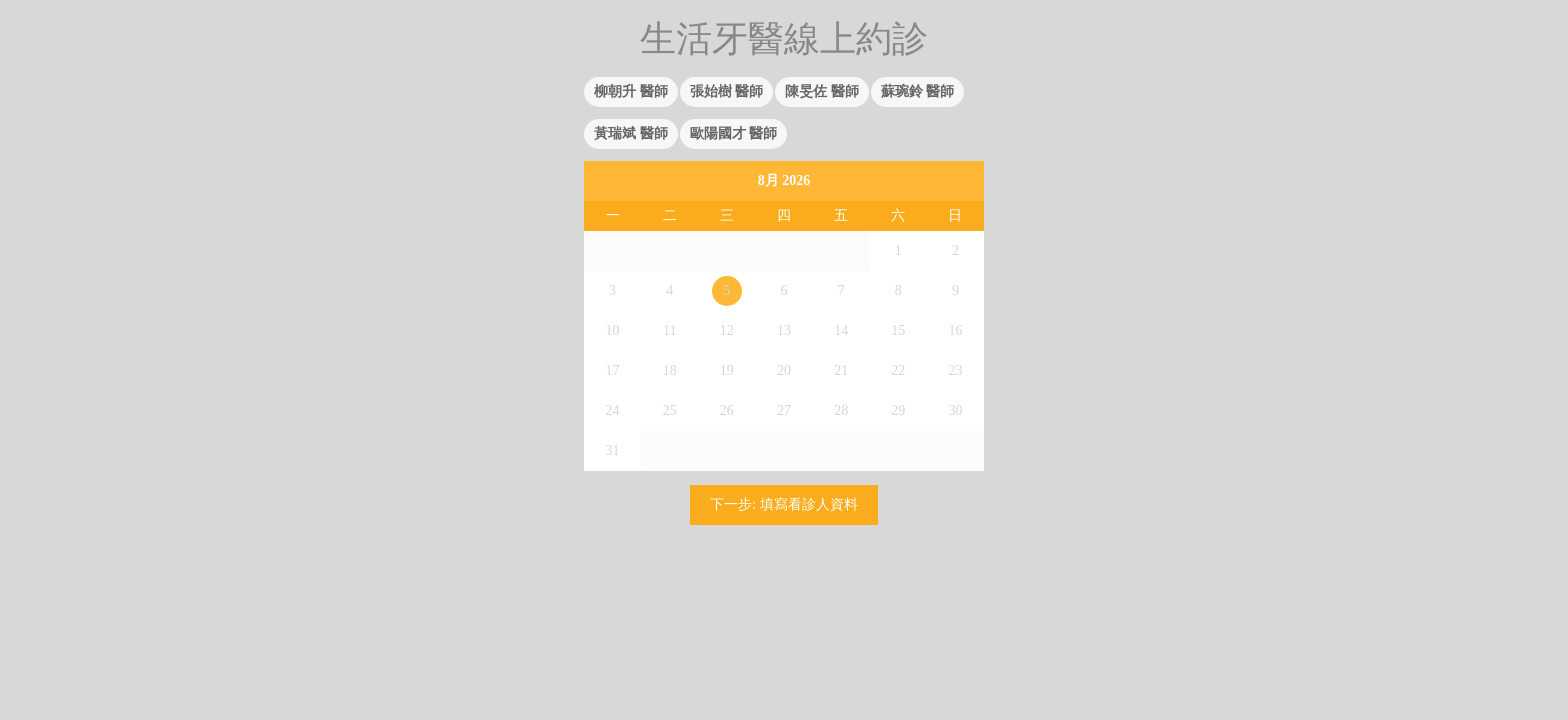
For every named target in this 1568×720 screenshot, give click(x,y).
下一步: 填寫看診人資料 (783, 504)
